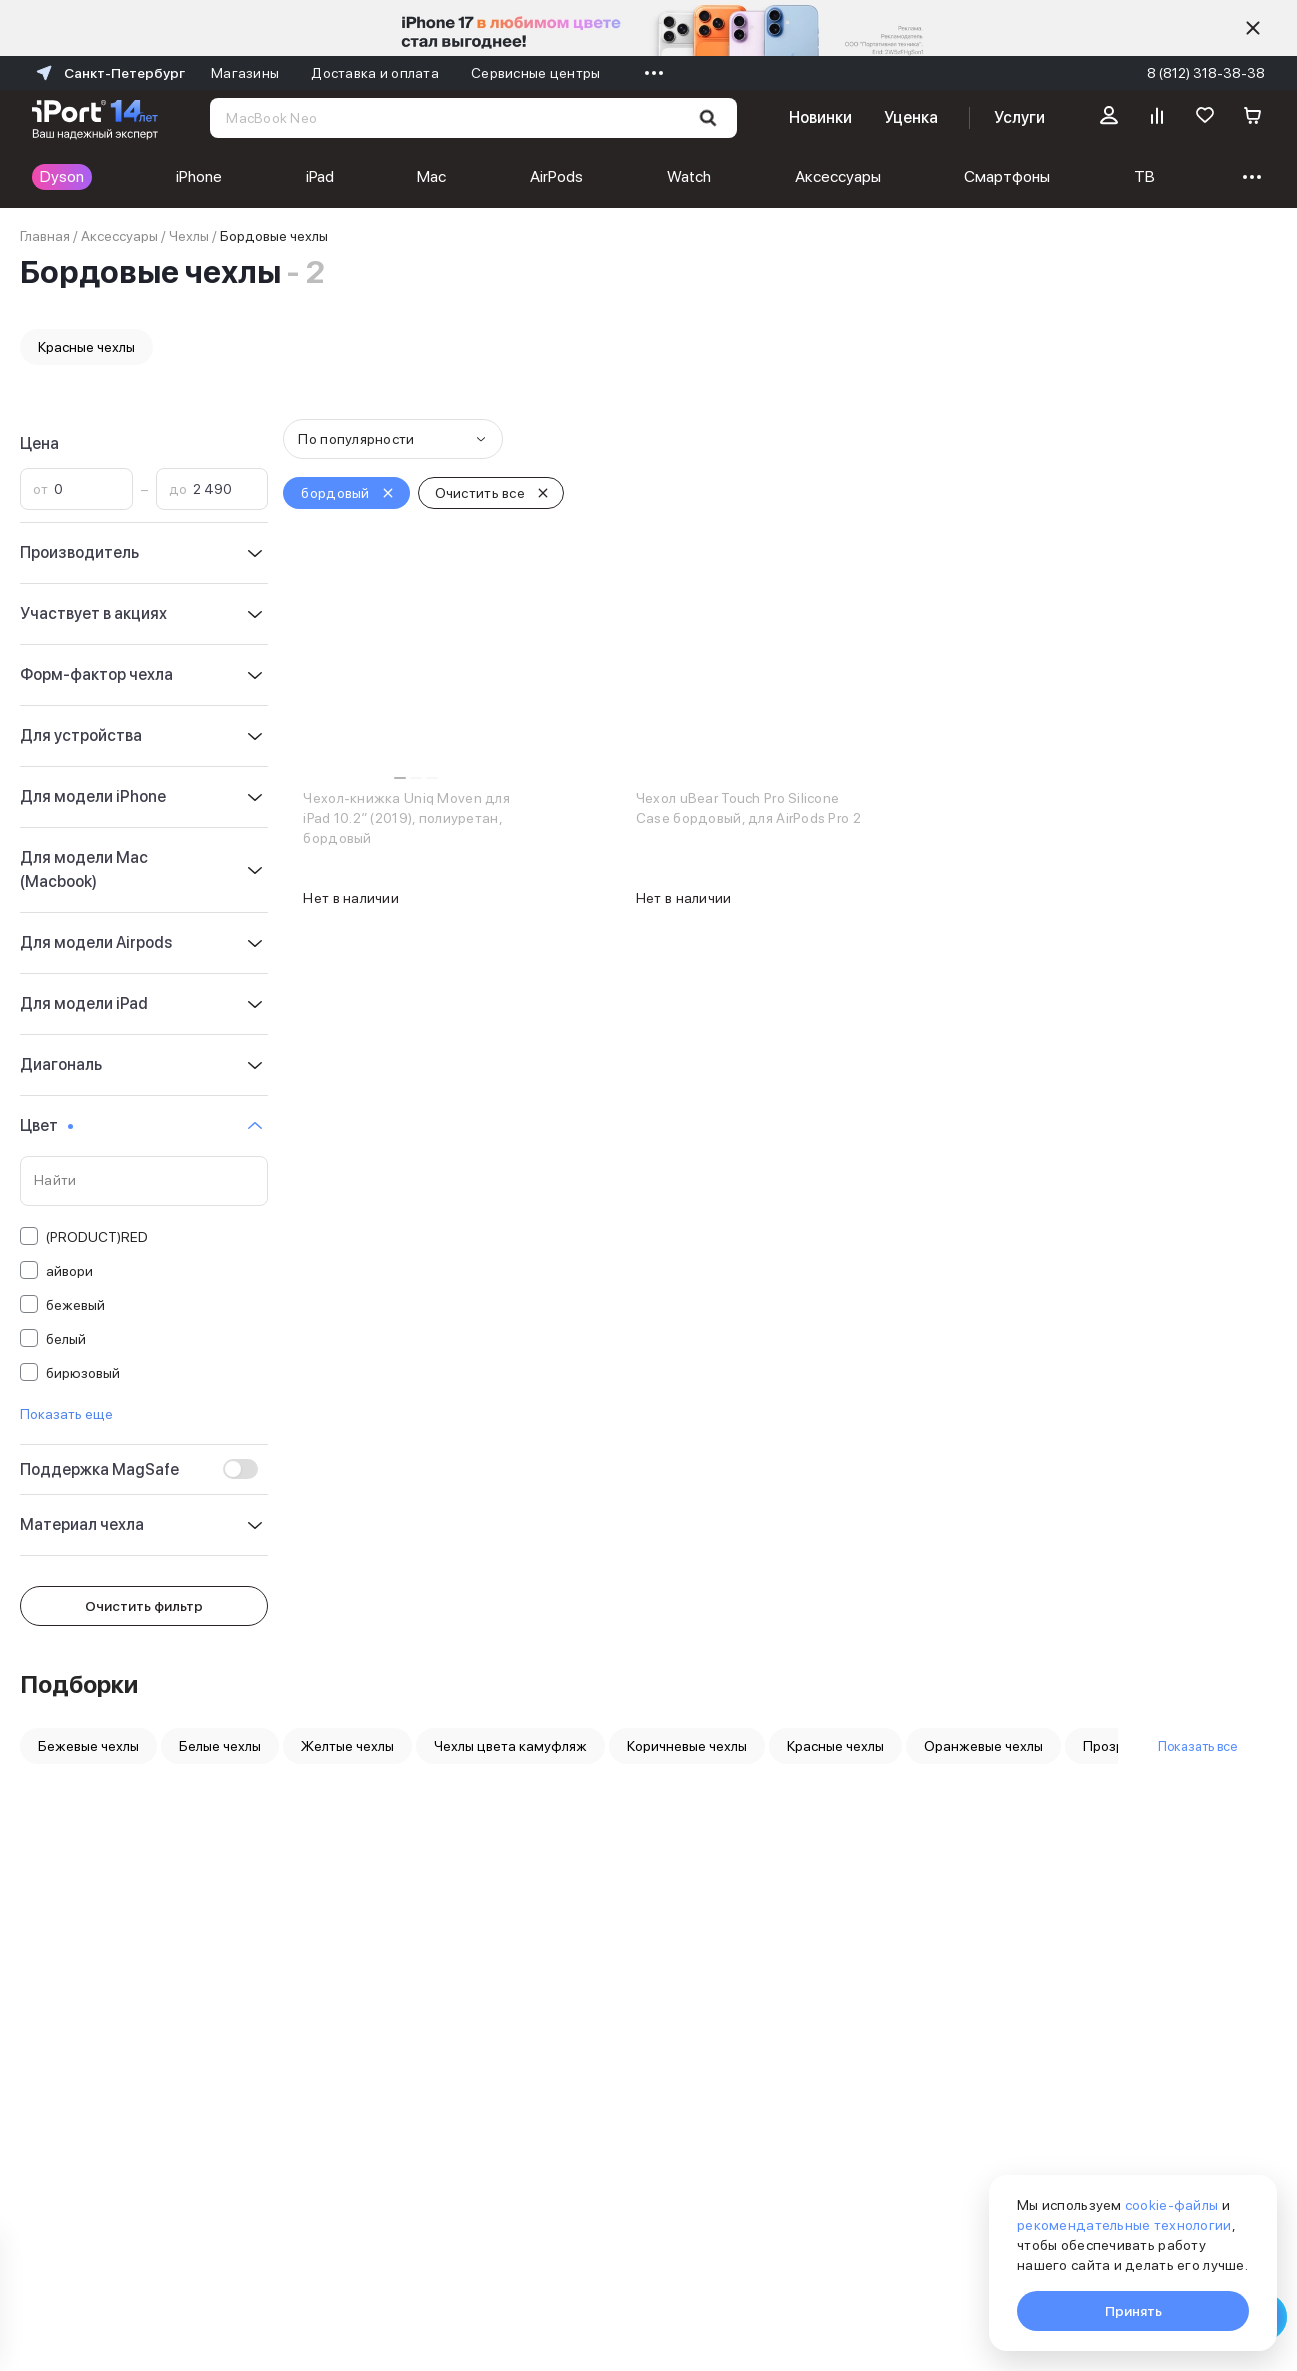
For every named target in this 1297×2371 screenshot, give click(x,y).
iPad (247, 176)
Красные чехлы (86, 347)
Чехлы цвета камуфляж (510, 1746)
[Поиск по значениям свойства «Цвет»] (144, 1181)
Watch (508, 176)
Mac (323, 176)
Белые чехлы (220, 1746)
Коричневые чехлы (687, 1746)
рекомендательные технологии (1124, 2225)
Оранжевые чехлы (983, 1746)
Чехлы (189, 236)
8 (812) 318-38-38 (1206, 73)
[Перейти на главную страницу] (95, 118)
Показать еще (66, 1414)
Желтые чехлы (347, 1746)
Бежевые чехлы (88, 1746)
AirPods (411, 176)
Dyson (62, 176)
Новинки (820, 117)
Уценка (911, 117)
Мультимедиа (963, 176)
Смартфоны (754, 176)
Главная (45, 236)
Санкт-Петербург (108, 73)
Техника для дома (1125, 176)
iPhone (163, 176)
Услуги (1019, 117)
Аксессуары (620, 176)
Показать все (1197, 1746)
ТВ (854, 176)
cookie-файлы (1171, 2205)
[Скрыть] (1253, 28)
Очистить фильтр (144, 1606)
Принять (1133, 2311)
